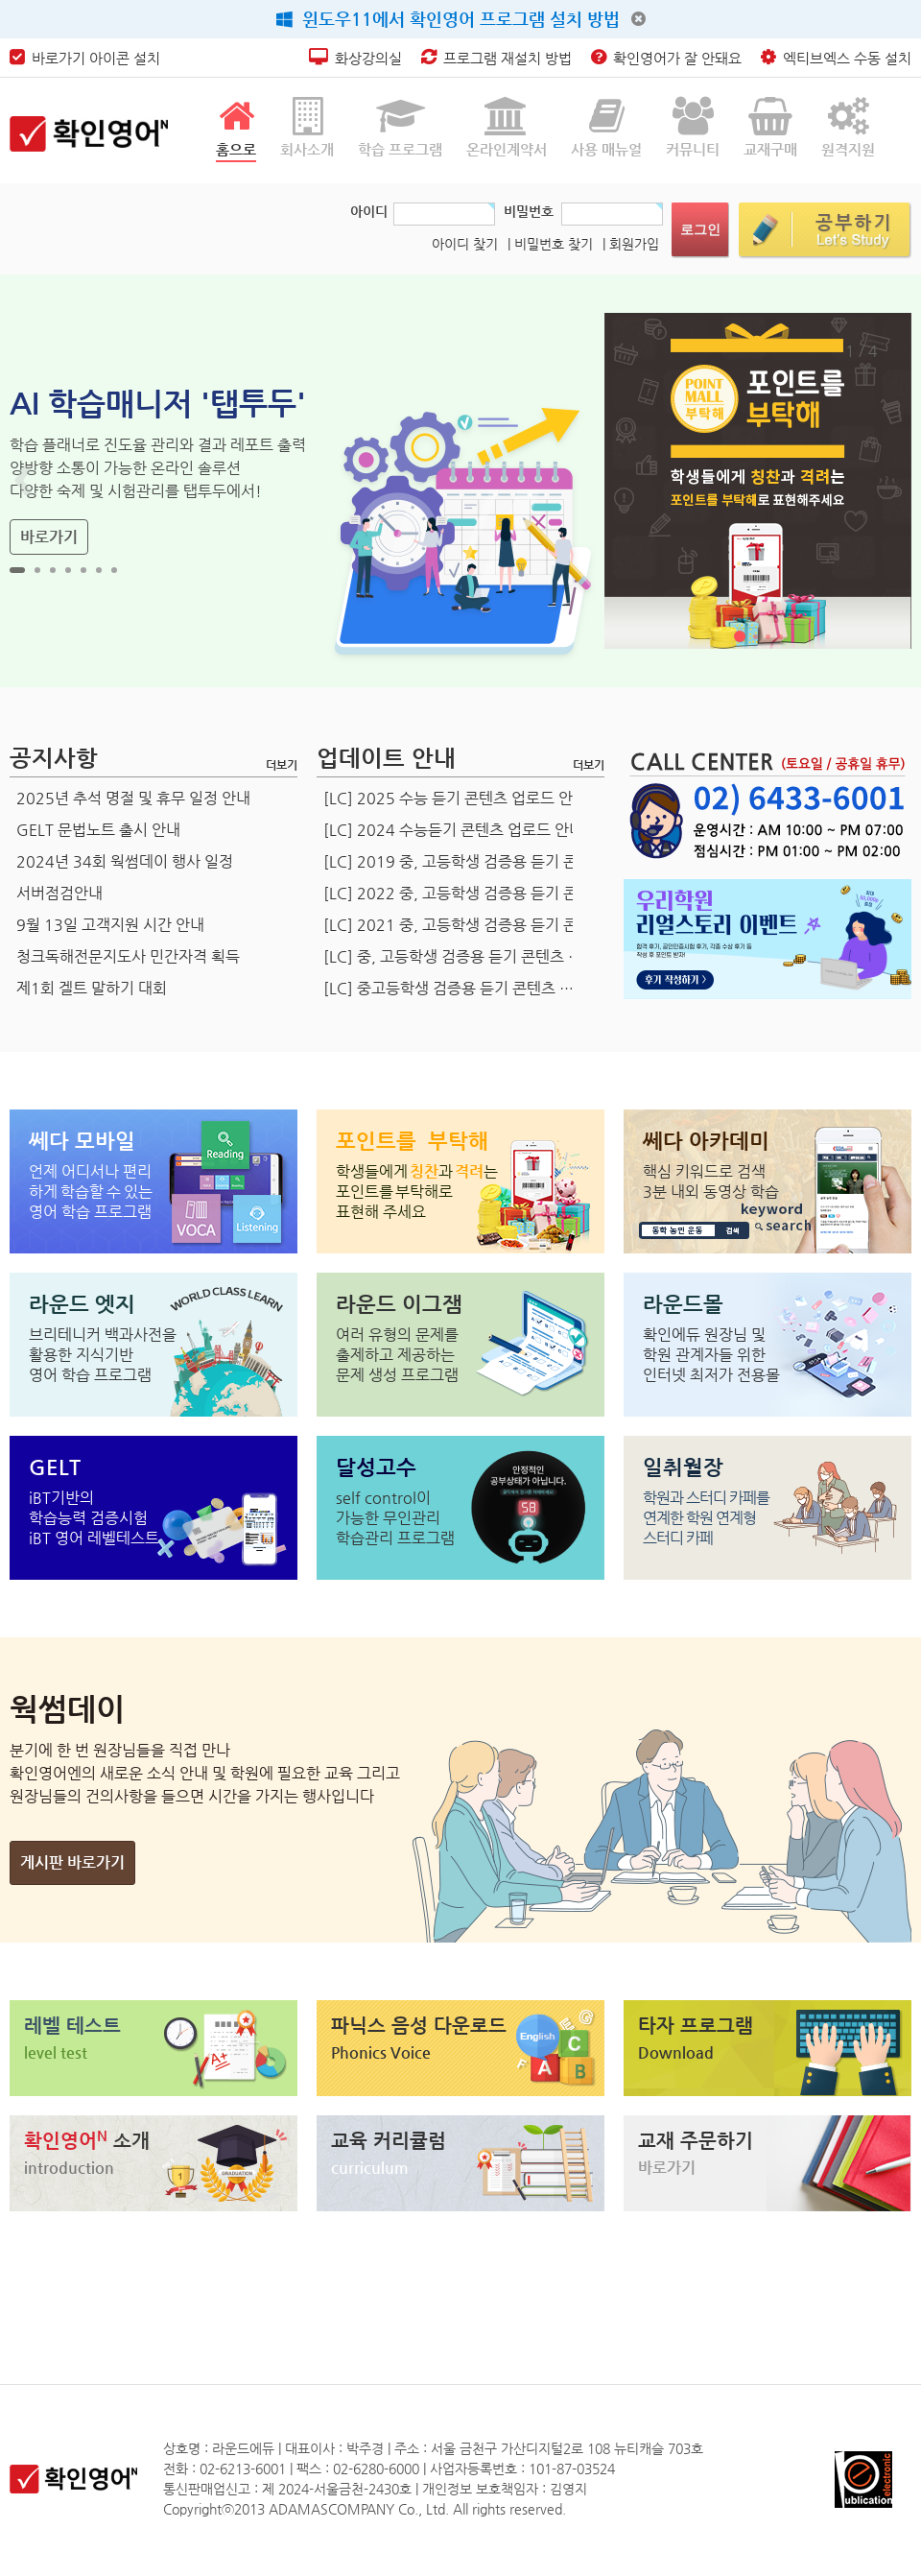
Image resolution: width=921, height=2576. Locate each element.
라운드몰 (683, 1304)
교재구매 (770, 127)
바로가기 (49, 537)
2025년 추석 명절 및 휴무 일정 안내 (133, 798)
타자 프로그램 (695, 2026)
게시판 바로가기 (72, 1862)
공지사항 (54, 758)
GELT (55, 1467)
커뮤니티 (693, 127)
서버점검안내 (59, 893)
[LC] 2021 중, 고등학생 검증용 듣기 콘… (457, 925)
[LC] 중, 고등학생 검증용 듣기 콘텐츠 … (452, 956)
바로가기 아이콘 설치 (85, 58)
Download (676, 2052)
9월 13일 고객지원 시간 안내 (110, 925)
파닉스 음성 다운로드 (419, 2026)
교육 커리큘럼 (388, 2141)
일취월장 (683, 1467)
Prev (25, 480)
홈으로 (236, 127)
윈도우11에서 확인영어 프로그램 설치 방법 (448, 19)
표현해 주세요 (417, 1191)
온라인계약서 (506, 127)
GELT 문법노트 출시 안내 (98, 830)
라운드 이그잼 (399, 1304)
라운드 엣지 (82, 1304)
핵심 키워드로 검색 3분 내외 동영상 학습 (711, 1181)
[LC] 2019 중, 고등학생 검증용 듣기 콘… (457, 861)
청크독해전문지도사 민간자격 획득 (128, 956)
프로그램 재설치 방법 (496, 58)
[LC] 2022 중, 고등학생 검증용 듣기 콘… (457, 893)
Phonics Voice (381, 2052)
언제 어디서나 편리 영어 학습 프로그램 (91, 1191)
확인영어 (87, 2141)
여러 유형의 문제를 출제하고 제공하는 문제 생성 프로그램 (397, 1354)
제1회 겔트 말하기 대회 (91, 988)
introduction (69, 2168)
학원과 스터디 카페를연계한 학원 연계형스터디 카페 (706, 1518)
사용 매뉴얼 (606, 127)
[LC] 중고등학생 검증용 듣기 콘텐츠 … (448, 988)
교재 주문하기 (695, 2141)
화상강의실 (355, 58)
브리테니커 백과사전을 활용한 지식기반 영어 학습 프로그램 (103, 1354)
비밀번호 (529, 211)
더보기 (281, 765)
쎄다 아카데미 (706, 1141)
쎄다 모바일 (82, 1141)
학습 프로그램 (400, 127)
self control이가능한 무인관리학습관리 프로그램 (395, 1518)
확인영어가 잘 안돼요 (666, 58)
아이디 (369, 211)
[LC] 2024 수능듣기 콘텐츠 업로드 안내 (453, 830)
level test (55, 2052)
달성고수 (376, 1467)
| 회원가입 (630, 243)
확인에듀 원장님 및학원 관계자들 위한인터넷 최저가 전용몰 (711, 1354)
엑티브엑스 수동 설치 (836, 58)
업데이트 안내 (386, 758)
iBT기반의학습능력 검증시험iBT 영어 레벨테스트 (94, 1518)
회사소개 (307, 127)
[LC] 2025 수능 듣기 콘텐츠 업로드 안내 (455, 798)
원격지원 (848, 127)
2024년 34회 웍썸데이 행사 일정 (124, 861)
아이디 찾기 (465, 243)
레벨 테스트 (72, 2026)
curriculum (370, 2168)
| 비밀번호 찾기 (550, 243)
